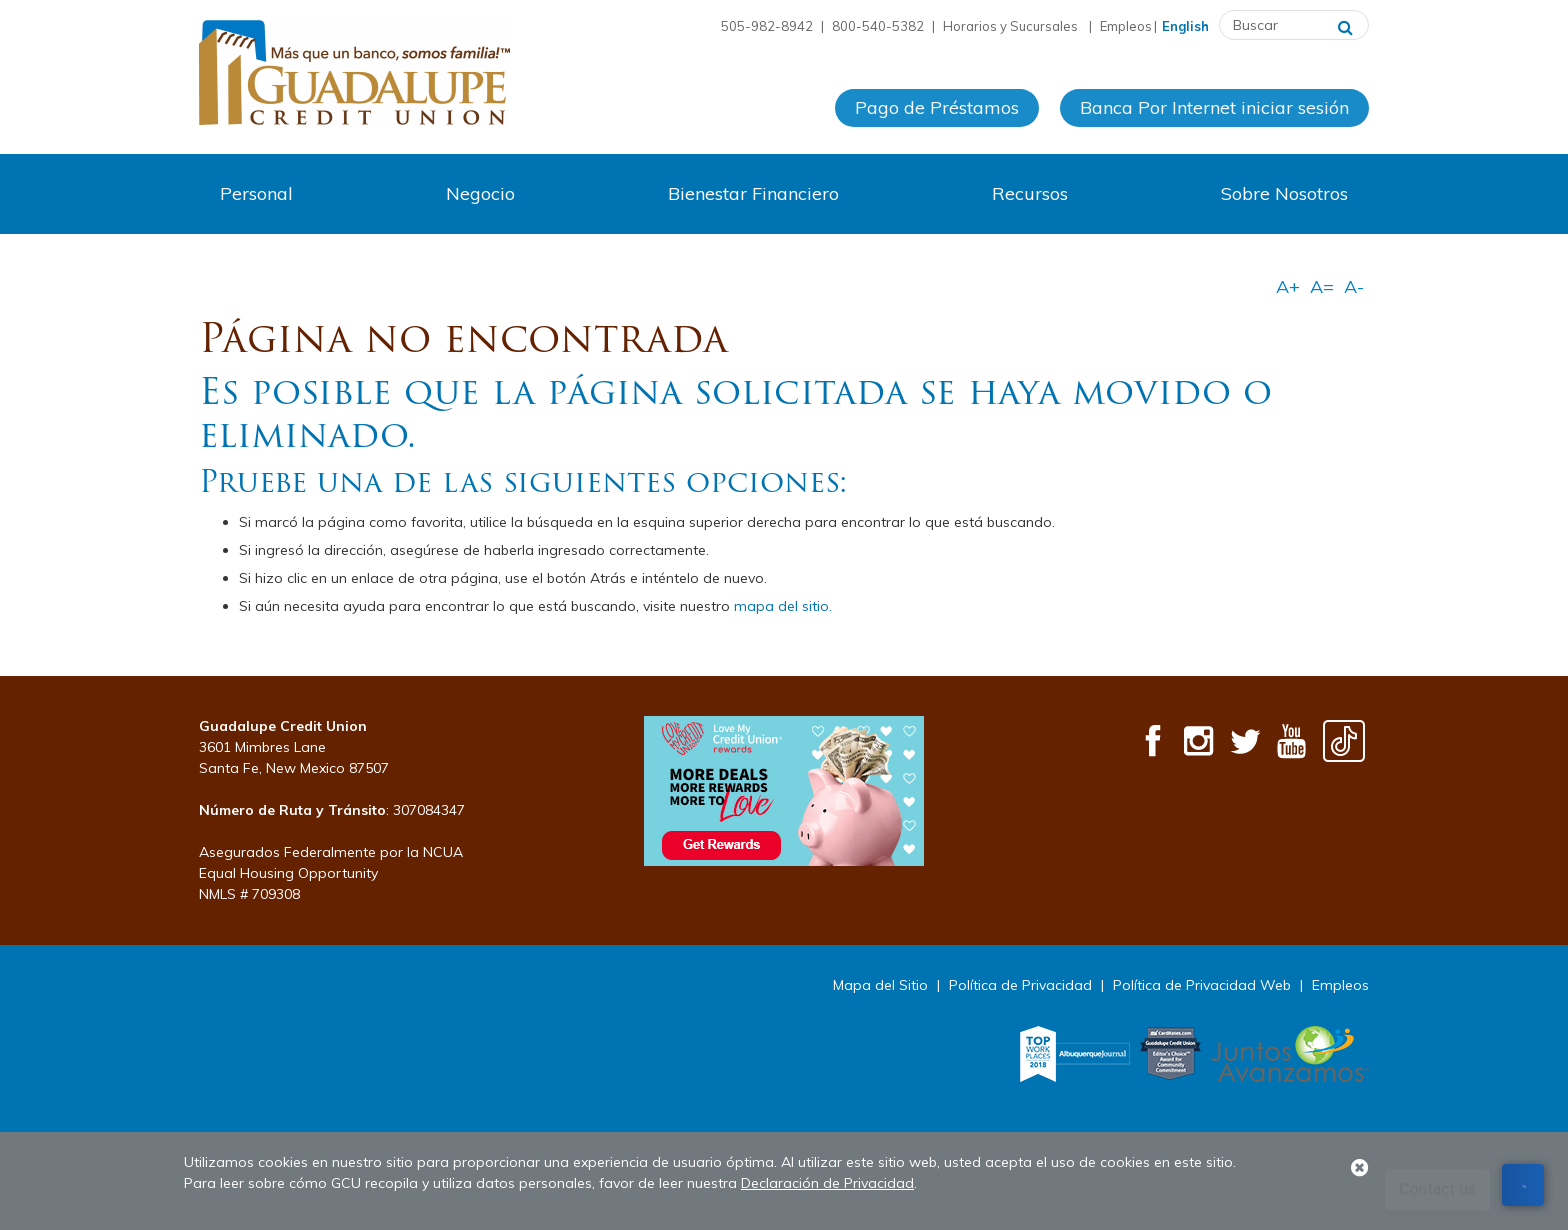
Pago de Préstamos (937, 108)
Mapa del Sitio (880, 985)
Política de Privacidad (1020, 985)
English (1185, 26)
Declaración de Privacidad (827, 1183)
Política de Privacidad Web (1202, 985)
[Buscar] (1345, 25)
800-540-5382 (878, 26)
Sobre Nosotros (1284, 193)
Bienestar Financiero (753, 193)
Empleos (1126, 26)
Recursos (1030, 193)
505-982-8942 (767, 26)
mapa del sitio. (783, 606)
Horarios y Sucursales (1012, 26)
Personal (256, 193)
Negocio (480, 193)
